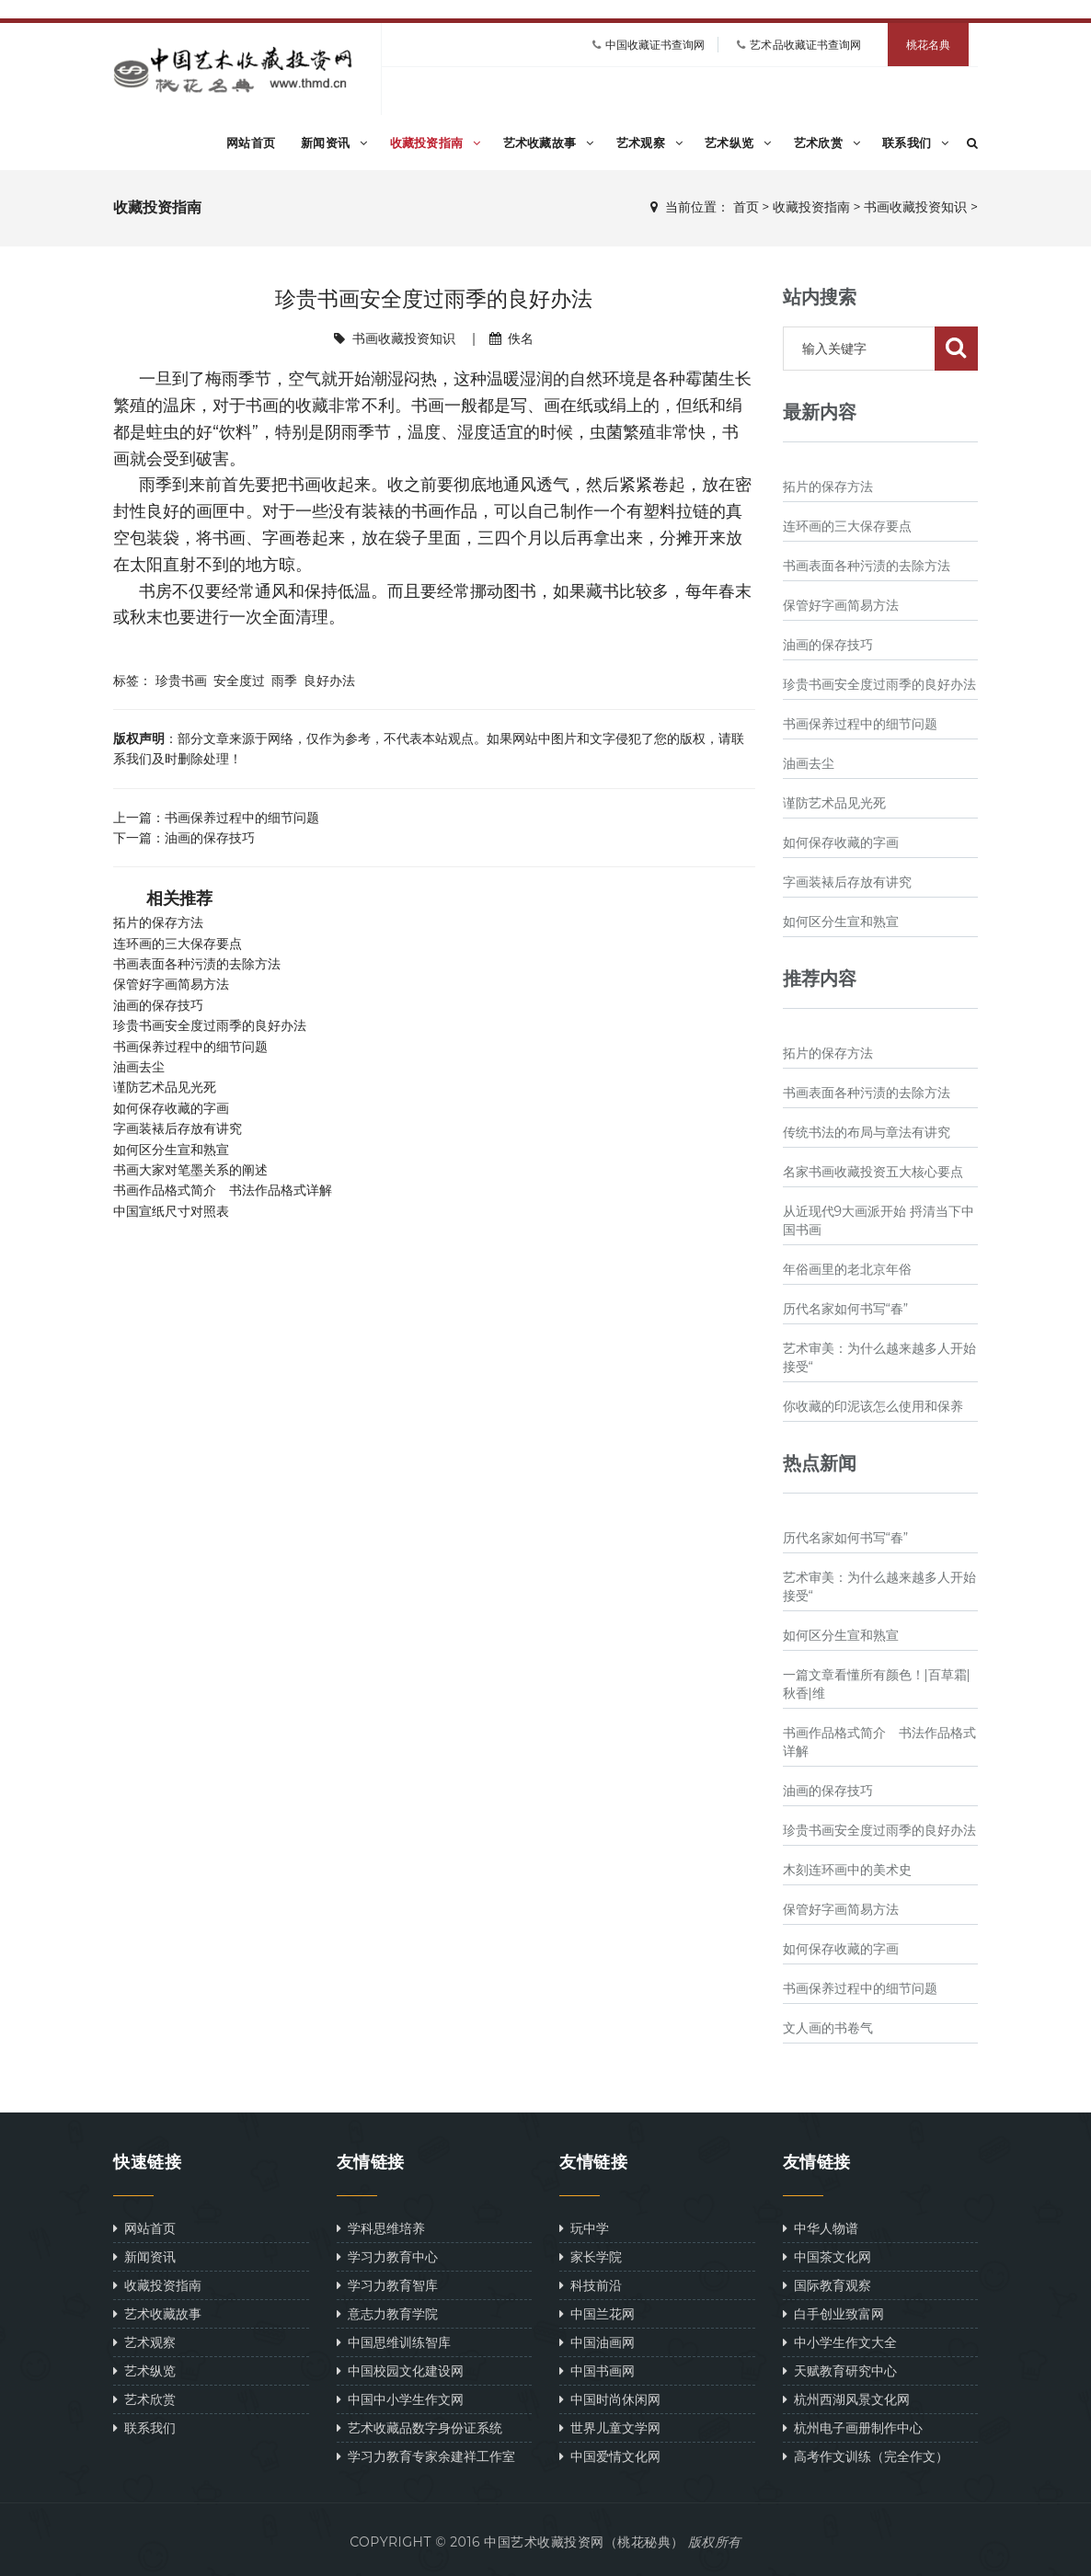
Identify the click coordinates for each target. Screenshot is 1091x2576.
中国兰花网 (597, 2313)
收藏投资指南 (435, 142)
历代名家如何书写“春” (846, 1308)
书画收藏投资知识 (915, 207)
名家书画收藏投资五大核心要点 (873, 1171)
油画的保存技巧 (210, 837)
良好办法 (329, 680)
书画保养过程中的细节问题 (242, 817)
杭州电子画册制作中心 (853, 2427)
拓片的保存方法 (158, 922)
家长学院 (590, 2256)
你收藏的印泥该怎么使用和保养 (873, 1406)
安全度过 (239, 680)
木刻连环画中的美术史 (847, 1869)
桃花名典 (928, 45)
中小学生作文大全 (840, 2342)
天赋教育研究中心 (840, 2370)
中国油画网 (597, 2342)
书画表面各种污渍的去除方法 (197, 964)
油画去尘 (139, 1067)
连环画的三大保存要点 (177, 943)
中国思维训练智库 (394, 2342)
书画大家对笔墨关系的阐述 (190, 1170)
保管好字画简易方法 (171, 984)
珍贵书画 (181, 680)
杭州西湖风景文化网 (846, 2399)
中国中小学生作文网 (400, 2399)
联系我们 (915, 142)
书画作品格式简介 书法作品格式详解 (222, 1190)
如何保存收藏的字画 (171, 1108)
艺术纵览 (738, 142)
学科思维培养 (381, 2228)
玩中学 (584, 2228)
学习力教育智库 (387, 2285)
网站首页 (250, 142)
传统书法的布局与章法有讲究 (866, 1132)
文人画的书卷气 (828, 2028)
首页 (746, 207)
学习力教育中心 (387, 2256)
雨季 (284, 680)
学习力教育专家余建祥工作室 (426, 2456)
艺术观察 (649, 142)
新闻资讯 (334, 142)
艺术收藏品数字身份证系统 (419, 2427)
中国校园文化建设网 (400, 2370)
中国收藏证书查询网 (655, 44)
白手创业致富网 (833, 2313)
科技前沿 (590, 2285)
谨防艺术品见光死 (164, 1087)
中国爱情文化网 (609, 2456)
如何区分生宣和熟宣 (171, 1149)
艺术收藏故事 (548, 142)
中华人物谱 (820, 2228)
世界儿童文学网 (609, 2427)
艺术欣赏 (827, 142)
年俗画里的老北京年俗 (847, 1269)
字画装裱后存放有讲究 (177, 1128)
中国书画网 (597, 2370)
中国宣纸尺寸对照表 (171, 1211)
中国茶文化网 (827, 2256)
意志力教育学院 (387, 2313)
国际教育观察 (827, 2285)
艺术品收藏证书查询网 (805, 44)
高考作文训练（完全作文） (865, 2456)
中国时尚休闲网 (609, 2399)
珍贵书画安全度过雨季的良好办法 (209, 1025)
